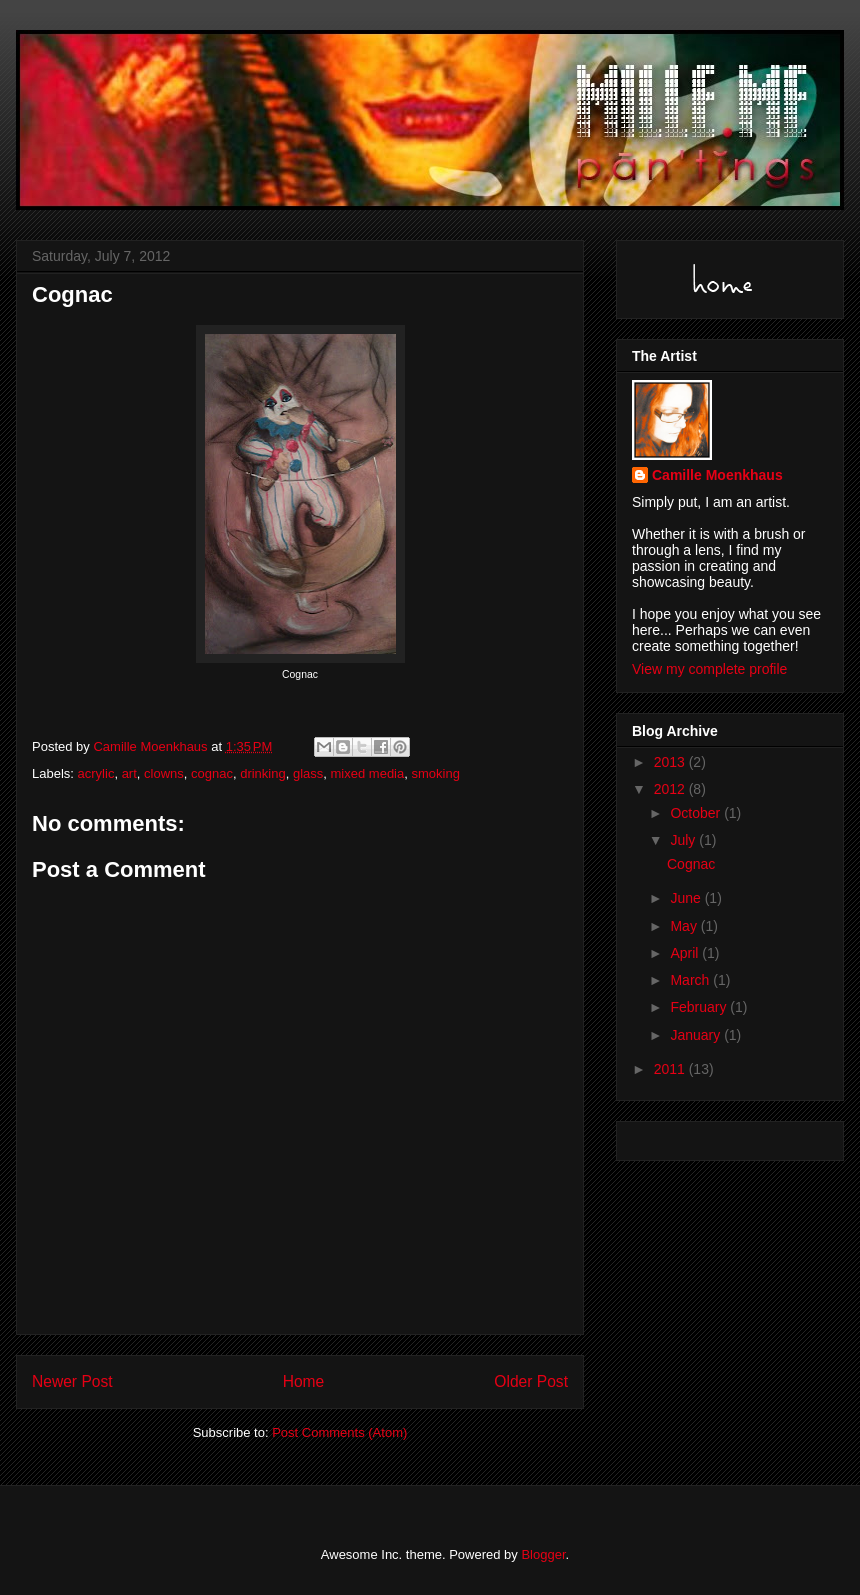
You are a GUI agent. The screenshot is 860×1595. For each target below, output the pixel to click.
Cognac (691, 864)
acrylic (96, 773)
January (697, 1035)
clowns (164, 773)
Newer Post (72, 1381)
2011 (671, 1069)
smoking (435, 773)
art (129, 773)
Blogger (543, 1554)
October (697, 813)
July (684, 840)
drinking (263, 773)
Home (304, 1381)
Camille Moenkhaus (717, 475)
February (700, 1007)
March (691, 980)
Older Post (531, 1381)
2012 (671, 789)
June (687, 898)
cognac (212, 773)
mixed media (368, 773)
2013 (671, 762)
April (686, 953)
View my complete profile (709, 669)
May (685, 926)
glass (308, 773)
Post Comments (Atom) (339, 1432)
